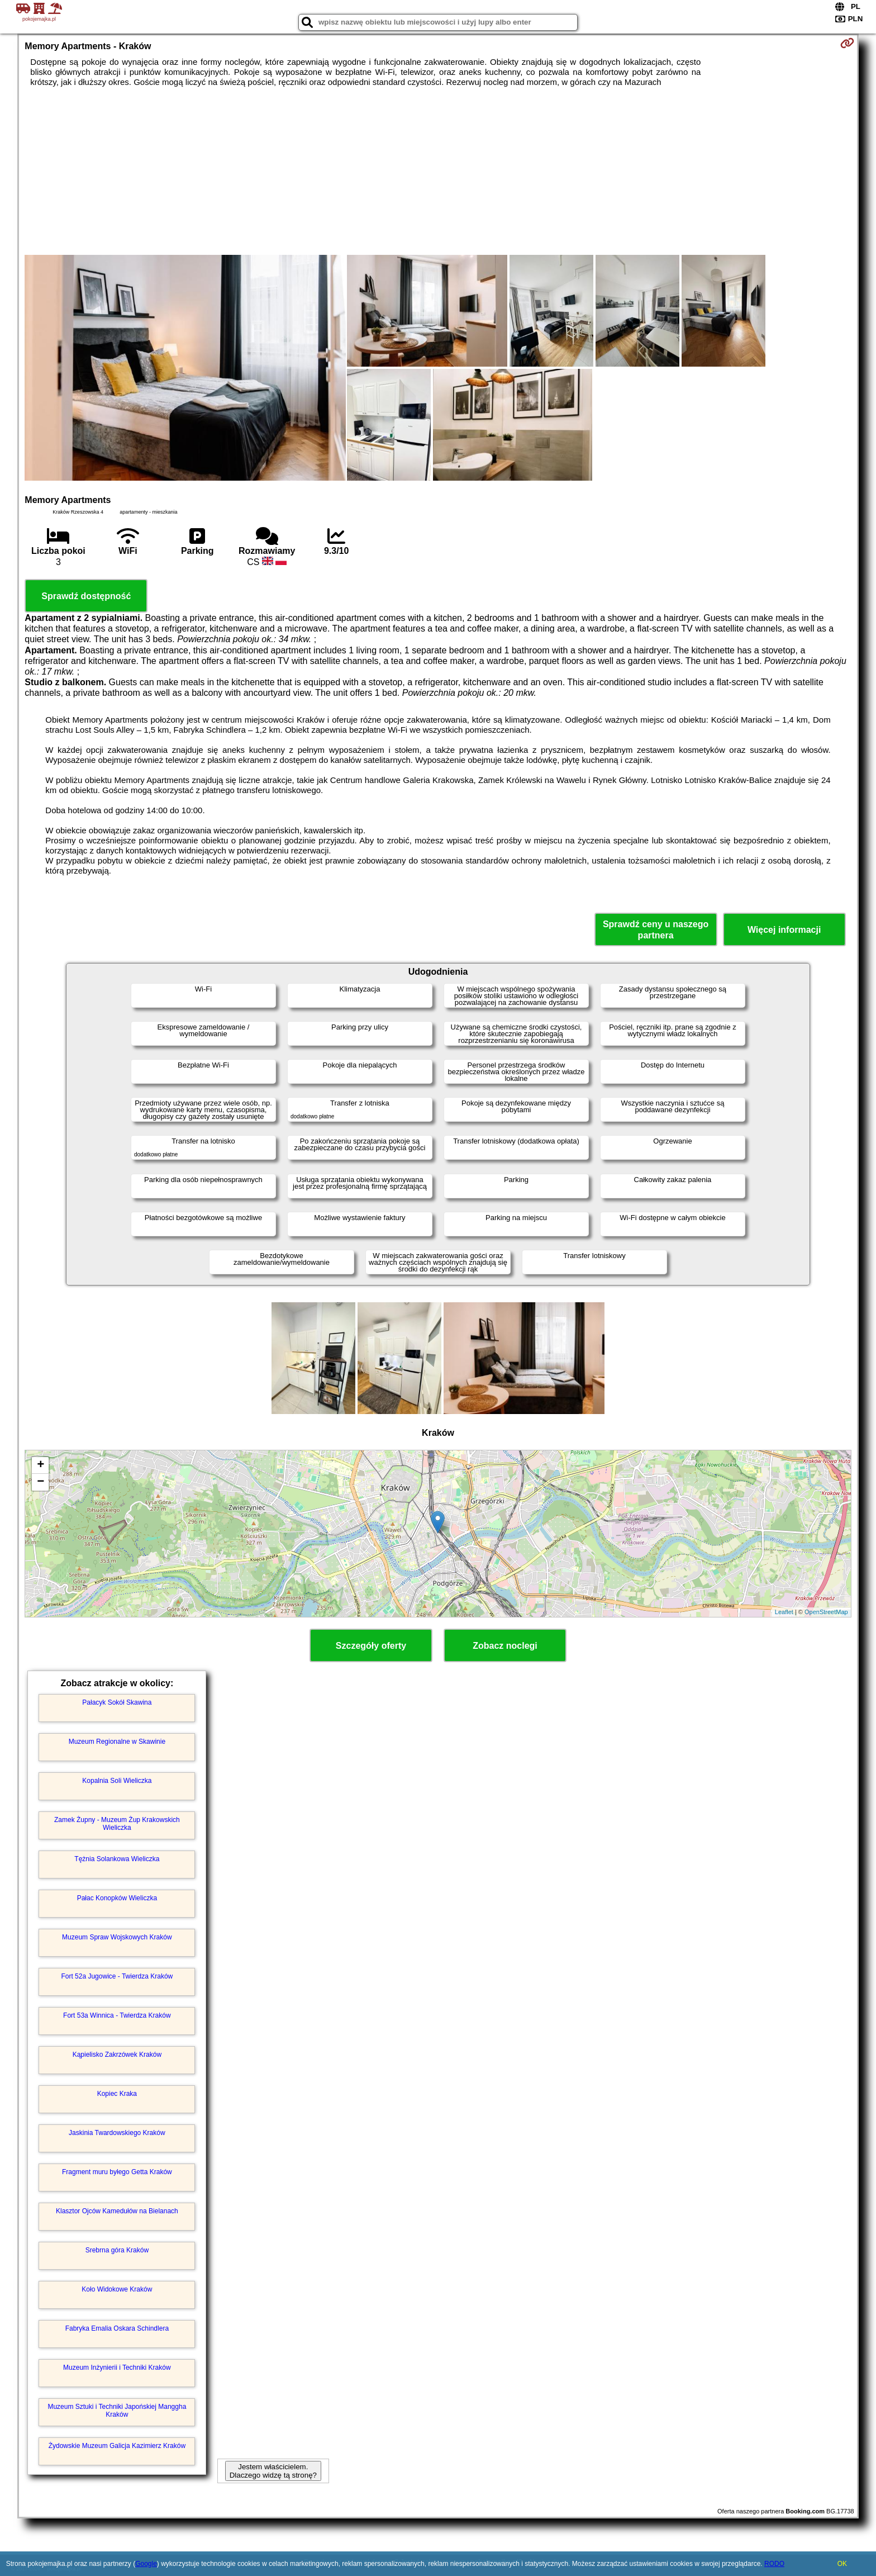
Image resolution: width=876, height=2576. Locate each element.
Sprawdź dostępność (86, 596)
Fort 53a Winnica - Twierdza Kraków (117, 2015)
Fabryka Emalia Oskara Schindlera (117, 2328)
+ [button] (40, 1465)
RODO (774, 2564)
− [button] (40, 1482)
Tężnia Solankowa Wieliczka (116, 1859)
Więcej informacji (784, 929)
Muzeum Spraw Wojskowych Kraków (117, 1937)
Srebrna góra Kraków (117, 2250)
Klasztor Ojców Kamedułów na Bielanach (117, 2211)
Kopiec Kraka (117, 2094)
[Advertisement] (438, 171)
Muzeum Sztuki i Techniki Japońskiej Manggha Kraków (116, 2410)
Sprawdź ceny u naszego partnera (655, 929)
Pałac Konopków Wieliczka (117, 1898)
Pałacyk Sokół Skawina (116, 1702)
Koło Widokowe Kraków (117, 2289)
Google (146, 2564)
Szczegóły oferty (371, 1645)
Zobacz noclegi (505, 1645)
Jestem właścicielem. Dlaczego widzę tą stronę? (273, 2471)
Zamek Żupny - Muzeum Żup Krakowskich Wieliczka (117, 1824)
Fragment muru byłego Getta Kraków (117, 2172)
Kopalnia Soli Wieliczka (116, 1781)
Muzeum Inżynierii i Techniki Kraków (117, 2367)
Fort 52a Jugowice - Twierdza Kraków (117, 1976)
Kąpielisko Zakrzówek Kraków (117, 2054)
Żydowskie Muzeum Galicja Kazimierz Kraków (117, 2446)
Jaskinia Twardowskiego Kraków (117, 2133)
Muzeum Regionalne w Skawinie (117, 1741)
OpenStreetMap (826, 1612)
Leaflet (784, 1612)
